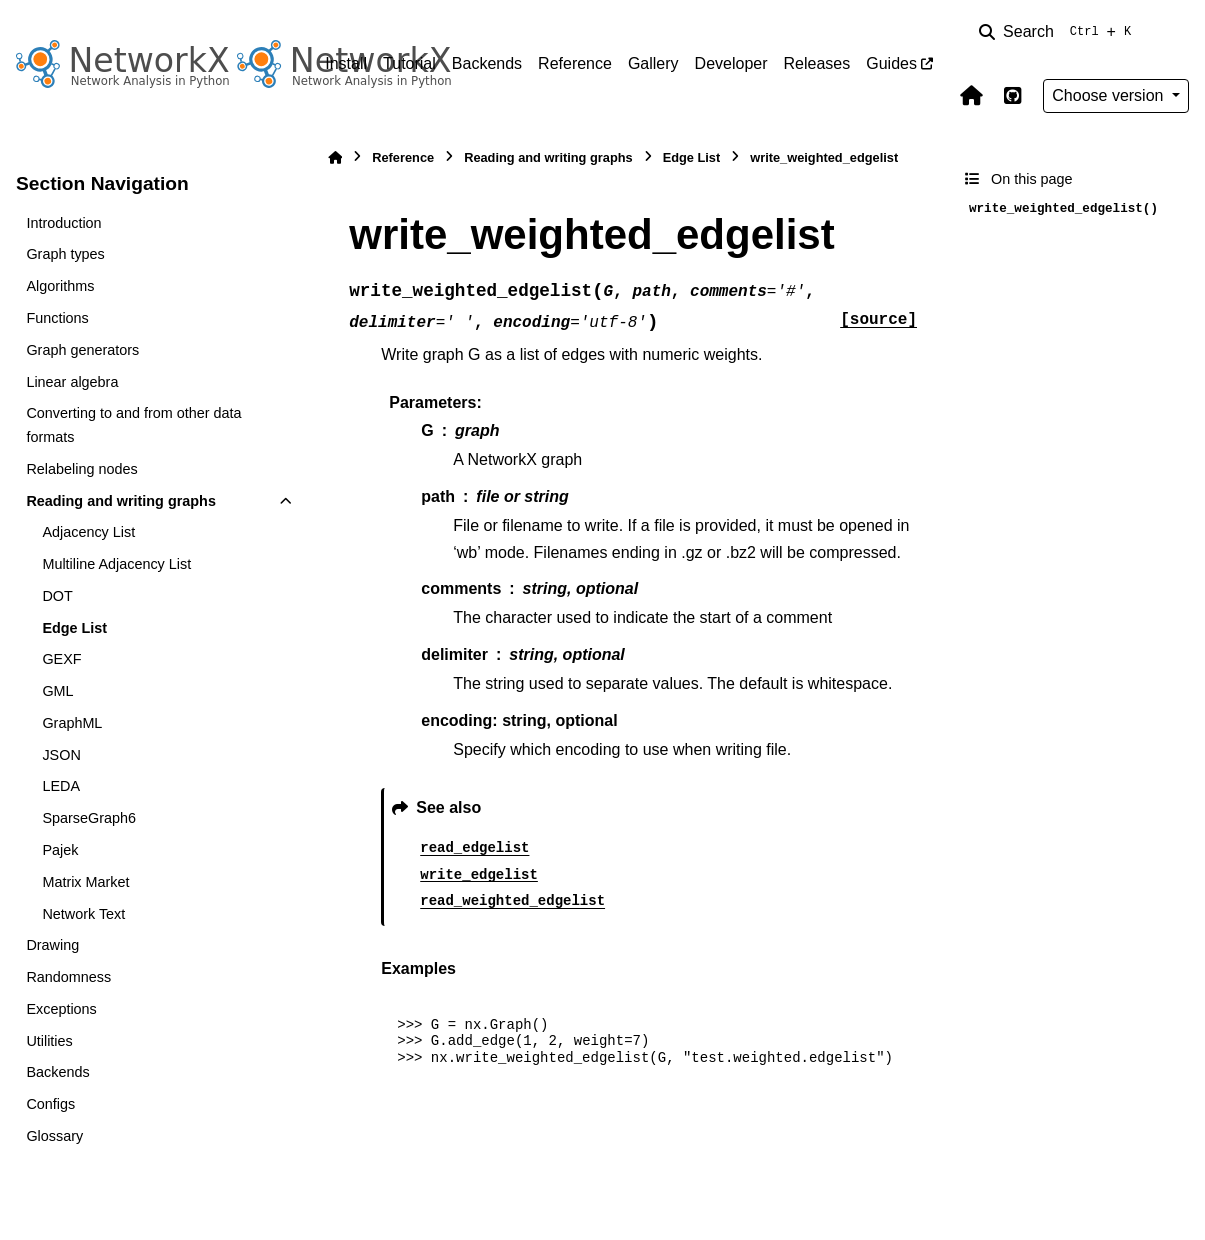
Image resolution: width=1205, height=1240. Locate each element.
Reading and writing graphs (121, 501)
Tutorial (409, 63)
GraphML (72, 723)
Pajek (60, 850)
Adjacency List (88, 532)
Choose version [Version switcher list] (1110, 95)
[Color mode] (1177, 32)
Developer (731, 63)
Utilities (49, 1041)
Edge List (74, 628)
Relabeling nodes (81, 469)
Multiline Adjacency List (116, 564)
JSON (61, 755)
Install (346, 63)
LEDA (61, 786)
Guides (891, 63)
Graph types (65, 254)
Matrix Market (85, 882)
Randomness (68, 977)
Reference (575, 63)
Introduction (63, 223)
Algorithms (60, 286)
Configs (50, 1104)
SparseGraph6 (89, 818)
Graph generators (82, 350)
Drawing (52, 945)
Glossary (54, 1136)
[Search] (1059, 32)
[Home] (335, 157)
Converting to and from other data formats (133, 425)
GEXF (61, 659)
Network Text (83, 914)
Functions (57, 318)
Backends (487, 63)
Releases (817, 63)
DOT (57, 596)
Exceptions (61, 1009)
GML (57, 691)
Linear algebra (72, 382)
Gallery (653, 63)
